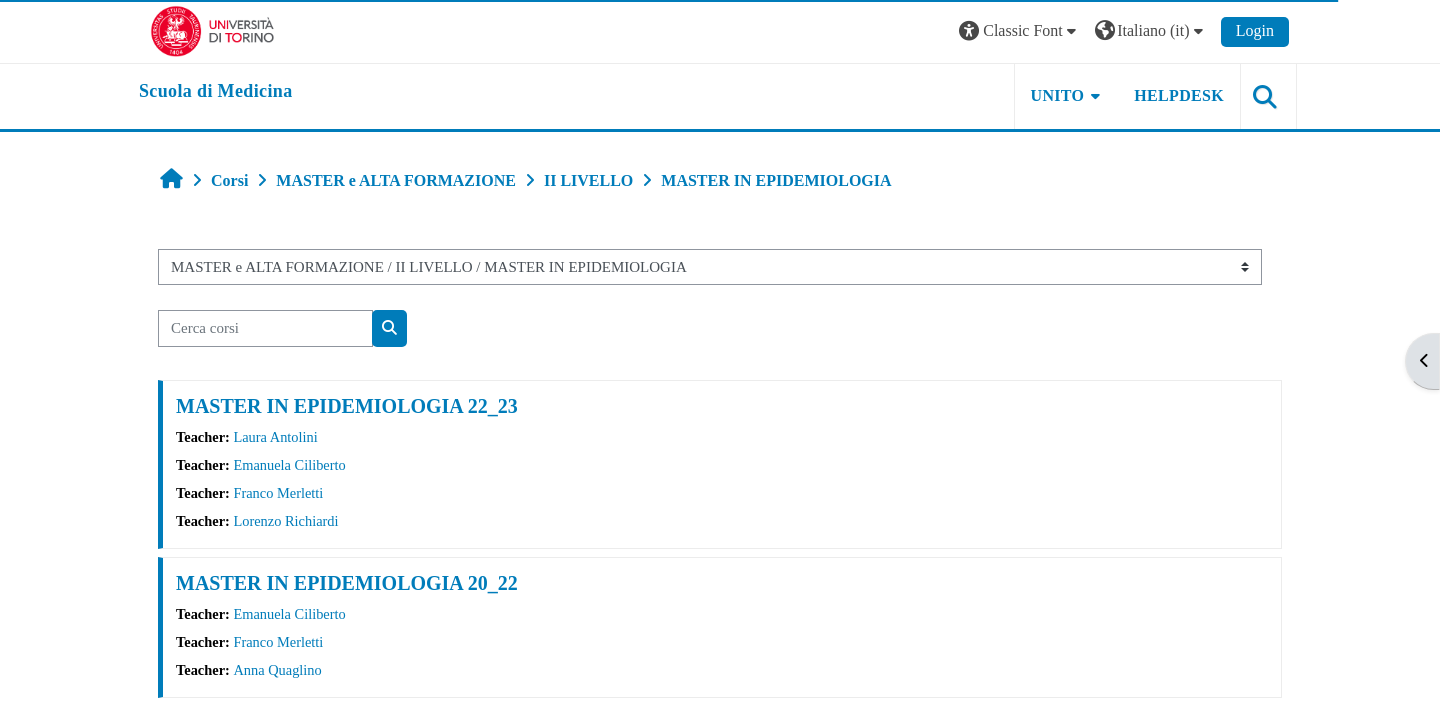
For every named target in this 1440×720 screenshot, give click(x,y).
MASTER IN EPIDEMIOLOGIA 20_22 (347, 583)
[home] (216, 92)
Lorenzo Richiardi (285, 521)
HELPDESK (1179, 95)
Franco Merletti (278, 493)
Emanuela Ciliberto (289, 465)
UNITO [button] (1058, 95)
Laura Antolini (275, 437)
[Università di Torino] (212, 29)
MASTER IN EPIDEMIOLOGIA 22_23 (347, 406)
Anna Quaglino (277, 670)
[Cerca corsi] (265, 328)
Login (1255, 30)
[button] (1020, 31)
